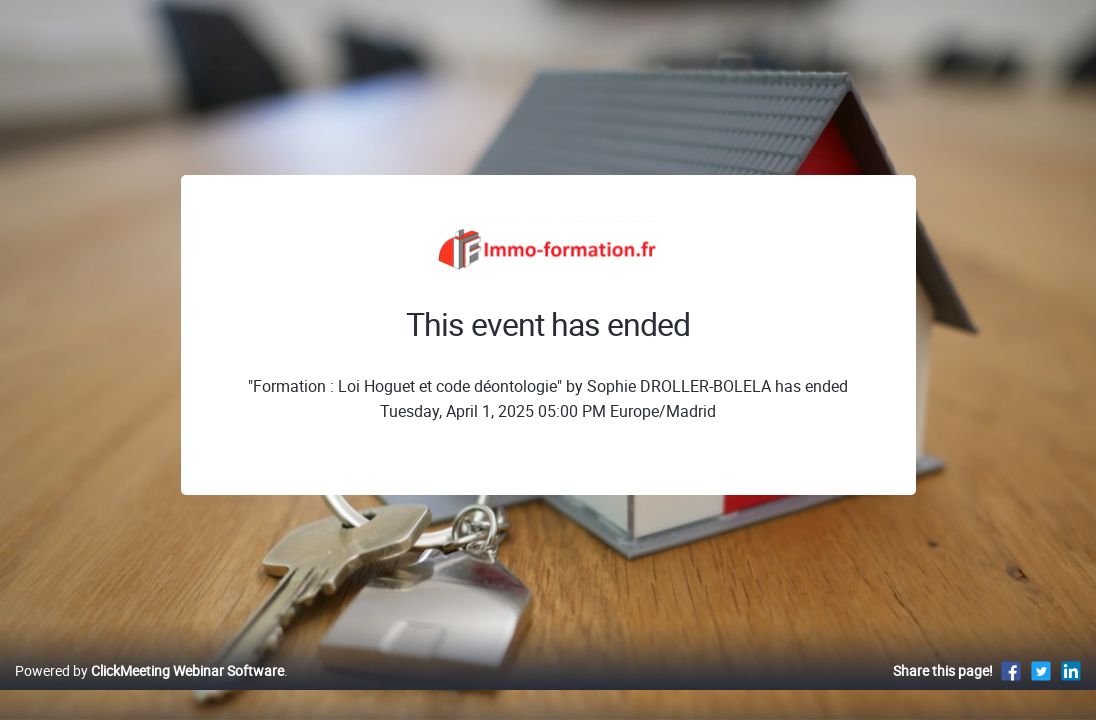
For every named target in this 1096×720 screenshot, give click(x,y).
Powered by (149, 691)
